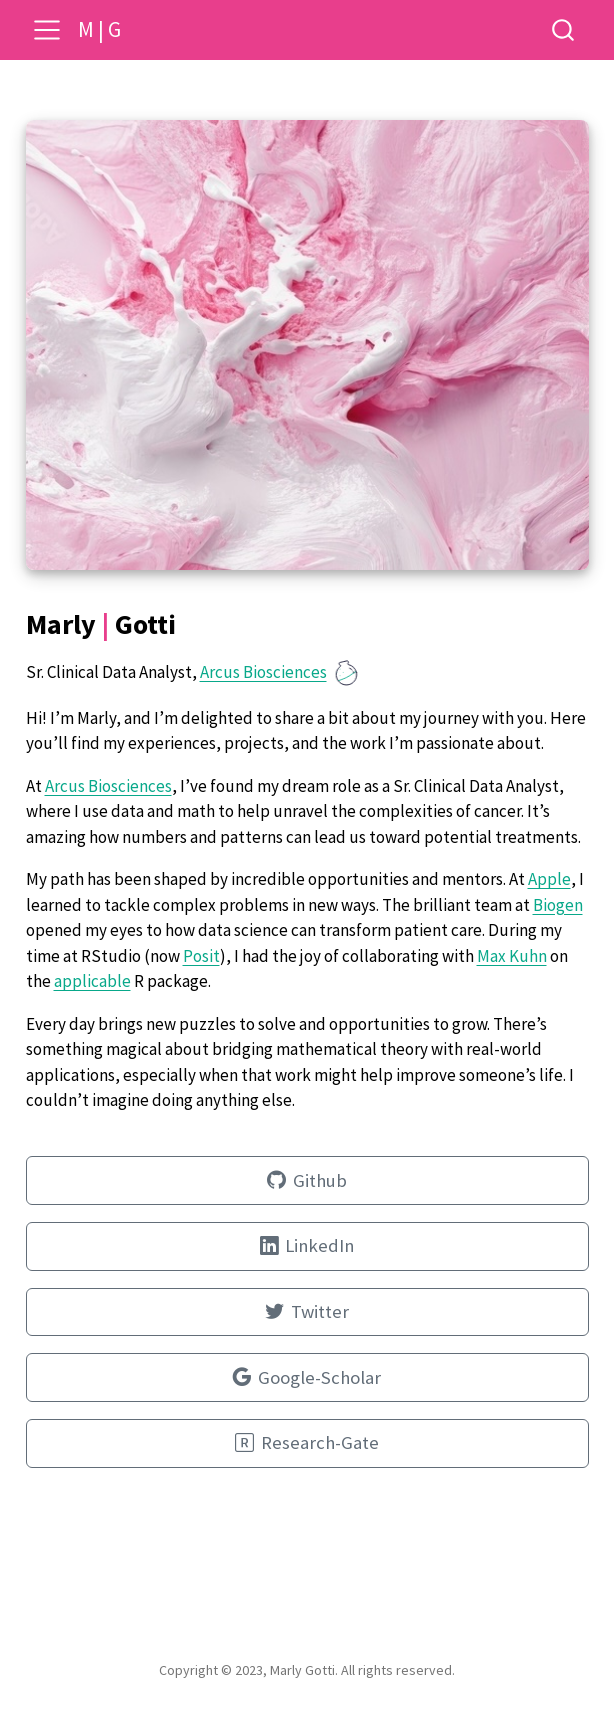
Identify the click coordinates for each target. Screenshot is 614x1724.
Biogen (558, 905)
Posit (201, 956)
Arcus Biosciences (263, 672)
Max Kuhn (512, 956)
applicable (92, 981)
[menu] (47, 30)
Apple (549, 879)
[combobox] (564, 29)
